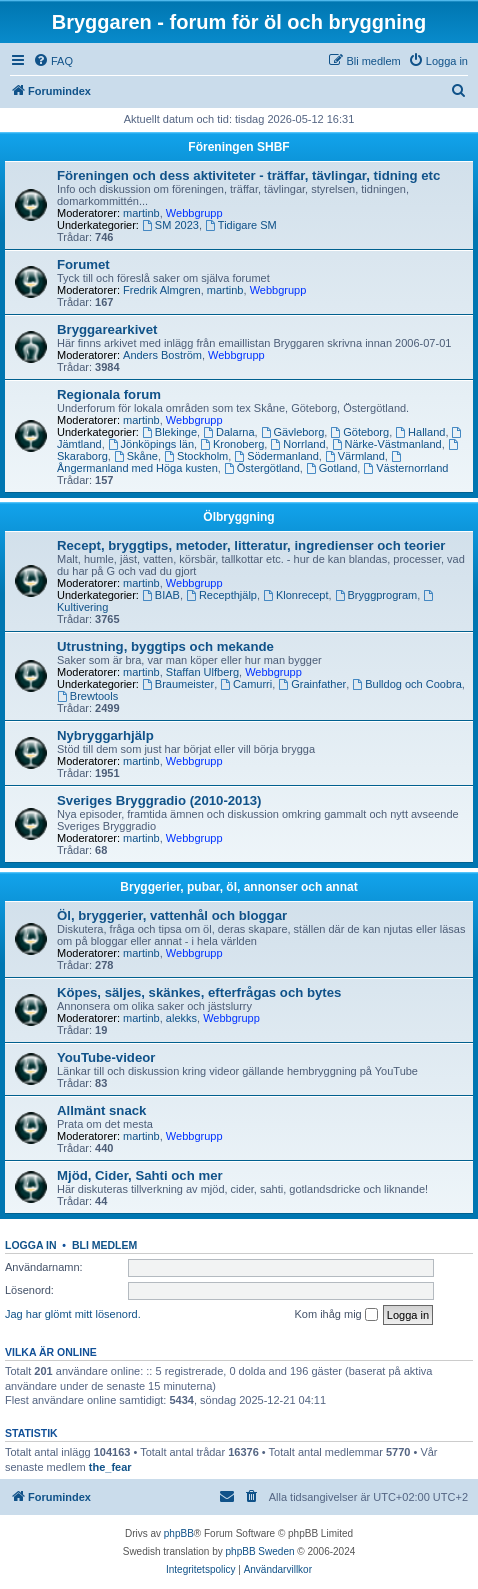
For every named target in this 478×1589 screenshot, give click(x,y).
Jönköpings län (151, 444)
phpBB (179, 1533)
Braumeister (178, 684)
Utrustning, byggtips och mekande (165, 646)
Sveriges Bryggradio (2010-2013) (159, 800)
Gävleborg (293, 432)
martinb (141, 213)
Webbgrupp (194, 213)
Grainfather (312, 684)
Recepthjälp (221, 595)
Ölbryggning (238, 517)
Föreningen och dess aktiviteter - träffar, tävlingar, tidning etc (248, 175)
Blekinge (169, 432)
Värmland (355, 456)
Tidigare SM (241, 225)
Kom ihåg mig (335, 1315)
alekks (181, 1018)
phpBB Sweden (260, 1551)
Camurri (246, 684)
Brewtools (87, 696)
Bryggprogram (376, 595)
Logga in (31, 1245)
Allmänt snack (101, 1110)
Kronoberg (232, 444)
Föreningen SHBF (238, 147)
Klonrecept (295, 595)
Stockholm (196, 456)
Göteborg (359, 432)
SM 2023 (170, 225)
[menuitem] (53, 61)
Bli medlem (104, 1245)
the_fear (110, 1467)
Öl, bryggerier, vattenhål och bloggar (172, 915)
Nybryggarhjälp (105, 735)
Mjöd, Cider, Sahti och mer (140, 1175)
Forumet (83, 264)
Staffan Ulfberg (202, 672)
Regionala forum (109, 394)
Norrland (297, 444)
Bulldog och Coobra (406, 684)
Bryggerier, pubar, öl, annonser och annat (238, 887)
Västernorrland (405, 468)
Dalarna (228, 432)
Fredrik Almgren (162, 290)
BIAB (161, 595)
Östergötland (262, 468)
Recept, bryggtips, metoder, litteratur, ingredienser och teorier (251, 545)
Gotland (331, 468)
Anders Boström (162, 355)
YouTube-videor (106, 1057)
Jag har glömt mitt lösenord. (73, 1314)
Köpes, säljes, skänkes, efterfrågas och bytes (199, 992)
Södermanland (276, 456)
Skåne (136, 456)
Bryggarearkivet (107, 329)
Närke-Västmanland (387, 444)
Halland (420, 432)
